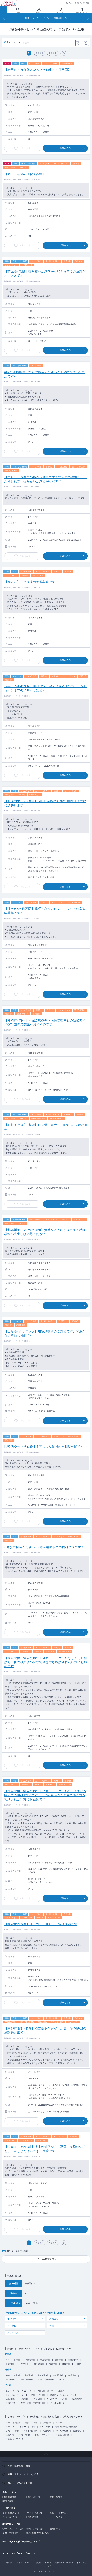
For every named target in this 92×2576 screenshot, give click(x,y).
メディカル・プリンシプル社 (16, 2553)
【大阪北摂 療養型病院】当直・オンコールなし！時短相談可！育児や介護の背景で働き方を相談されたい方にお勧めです (45, 1662)
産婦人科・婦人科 (45, 2391)
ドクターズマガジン (10, 2517)
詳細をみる (65, 148)
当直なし (11, 2326)
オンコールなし (15, 2318)
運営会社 (9, 2563)
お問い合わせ (81, 2563)
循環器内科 (45, 2360)
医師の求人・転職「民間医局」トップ (21, 2541)
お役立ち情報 (9, 2508)
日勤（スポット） (43, 2435)
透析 (36, 2422)
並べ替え (78, 41)
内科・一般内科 (13, 2360)
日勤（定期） (25, 2435)
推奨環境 (48, 2563)
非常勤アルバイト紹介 (34, 2529)
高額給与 (47, 2431)
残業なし (53, 2318)
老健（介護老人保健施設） (67, 2427)
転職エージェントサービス (12, 2529)
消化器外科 (58, 2375)
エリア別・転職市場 (34, 2513)
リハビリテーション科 (57, 2399)
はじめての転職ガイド (11, 2513)
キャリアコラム (56, 2517)
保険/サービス (9, 2492)
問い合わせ (69, 3)
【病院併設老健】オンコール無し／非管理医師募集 (40, 1924)
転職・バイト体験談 (58, 2513)
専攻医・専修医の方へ (11, 2533)
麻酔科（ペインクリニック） (19, 2391)
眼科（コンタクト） (15, 2395)
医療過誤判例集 (32, 2517)
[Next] (87, 18)
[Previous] (4, 18)
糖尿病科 (53, 2364)
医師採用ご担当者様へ (82, 3)
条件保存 (86, 41)
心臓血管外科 (27, 2379)
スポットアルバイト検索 (20, 2483)
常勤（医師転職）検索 (19, 2466)
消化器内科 (30, 2360)
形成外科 (72, 2375)
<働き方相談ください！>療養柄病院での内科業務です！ (44, 1547)
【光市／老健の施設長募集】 (25, 174)
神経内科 (59, 2360)
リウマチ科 (24, 2364)
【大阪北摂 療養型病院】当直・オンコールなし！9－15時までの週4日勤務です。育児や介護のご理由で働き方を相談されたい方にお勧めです (45, 1795)
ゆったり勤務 (62, 2431)
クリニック (12, 2333)
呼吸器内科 (73, 2360)
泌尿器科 (25, 2399)
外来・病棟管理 (13, 2422)
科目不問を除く (31, 2431)
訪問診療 (47, 2422)
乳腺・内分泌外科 (46, 2379)
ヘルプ (61, 3)
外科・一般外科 (13, 2375)
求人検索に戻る (48, 2259)
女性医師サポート (57, 2529)
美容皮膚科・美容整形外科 (33, 2403)
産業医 (59, 2422)
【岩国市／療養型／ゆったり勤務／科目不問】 (37, 69)
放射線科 (38, 2399)
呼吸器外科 (11, 2379)
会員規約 (38, 2563)
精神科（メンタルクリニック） (64, 2395)
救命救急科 (77, 2399)
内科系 (8, 2354)
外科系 (8, 2369)
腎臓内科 (66, 2364)
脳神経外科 (43, 2375)
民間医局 (9, 3)
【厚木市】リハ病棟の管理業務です (29, 582)
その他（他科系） (58, 2403)
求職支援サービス (11, 2524)
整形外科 (29, 2375)
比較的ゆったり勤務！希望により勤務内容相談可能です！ (45, 1446)
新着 (17, 2431)
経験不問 (10, 2435)
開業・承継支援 (56, 2497)
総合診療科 (39, 2364)
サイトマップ (46, 2566)
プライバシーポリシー (23, 2563)
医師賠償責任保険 (9, 2497)
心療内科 (10, 2364)
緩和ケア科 (11, 2403)
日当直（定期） (63, 2435)
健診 (27, 2422)
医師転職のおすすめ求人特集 (37, 2533)
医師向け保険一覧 (33, 2497)
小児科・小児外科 (37, 2395)
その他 (78, 2364)
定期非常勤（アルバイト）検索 (23, 2474)
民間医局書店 (7, 2501)
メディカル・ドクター (16, 2427)
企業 (8, 2431)
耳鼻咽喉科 (11, 2399)
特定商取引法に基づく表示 (64, 2563)
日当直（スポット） (15, 2439)
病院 (51, 2326)
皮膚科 (61, 2391)
